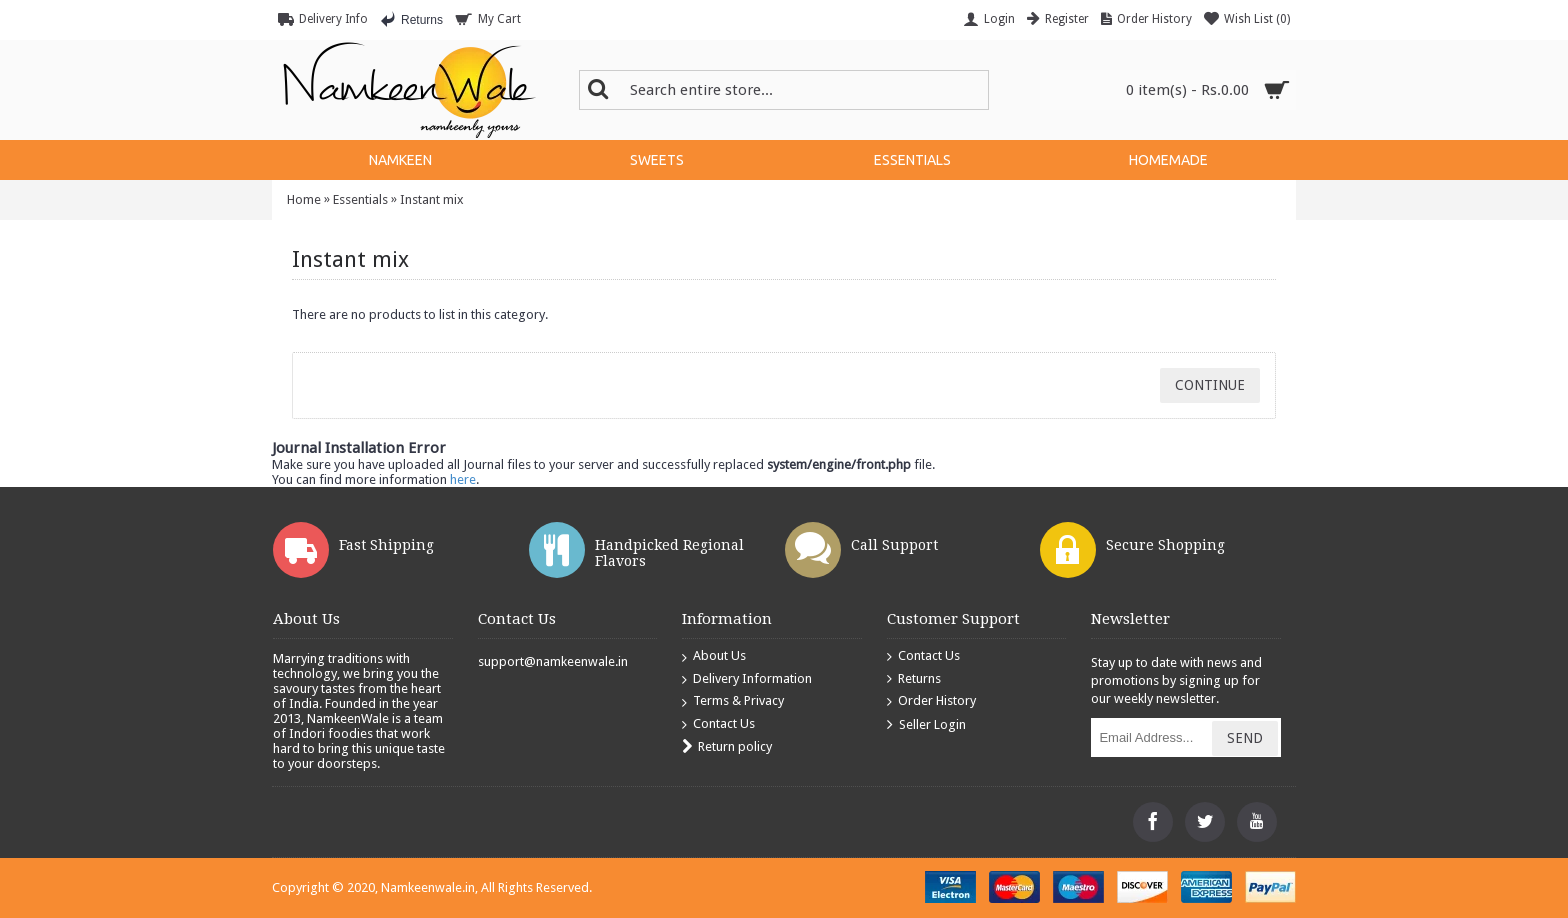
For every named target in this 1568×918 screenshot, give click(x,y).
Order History (931, 701)
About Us (714, 656)
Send (1245, 738)
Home (304, 199)
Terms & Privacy (733, 701)
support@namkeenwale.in (553, 661)
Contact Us (718, 724)
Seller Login (926, 725)
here (463, 479)
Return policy (727, 747)
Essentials (360, 199)
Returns (914, 679)
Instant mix (432, 199)
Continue (1210, 385)
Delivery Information (747, 679)
